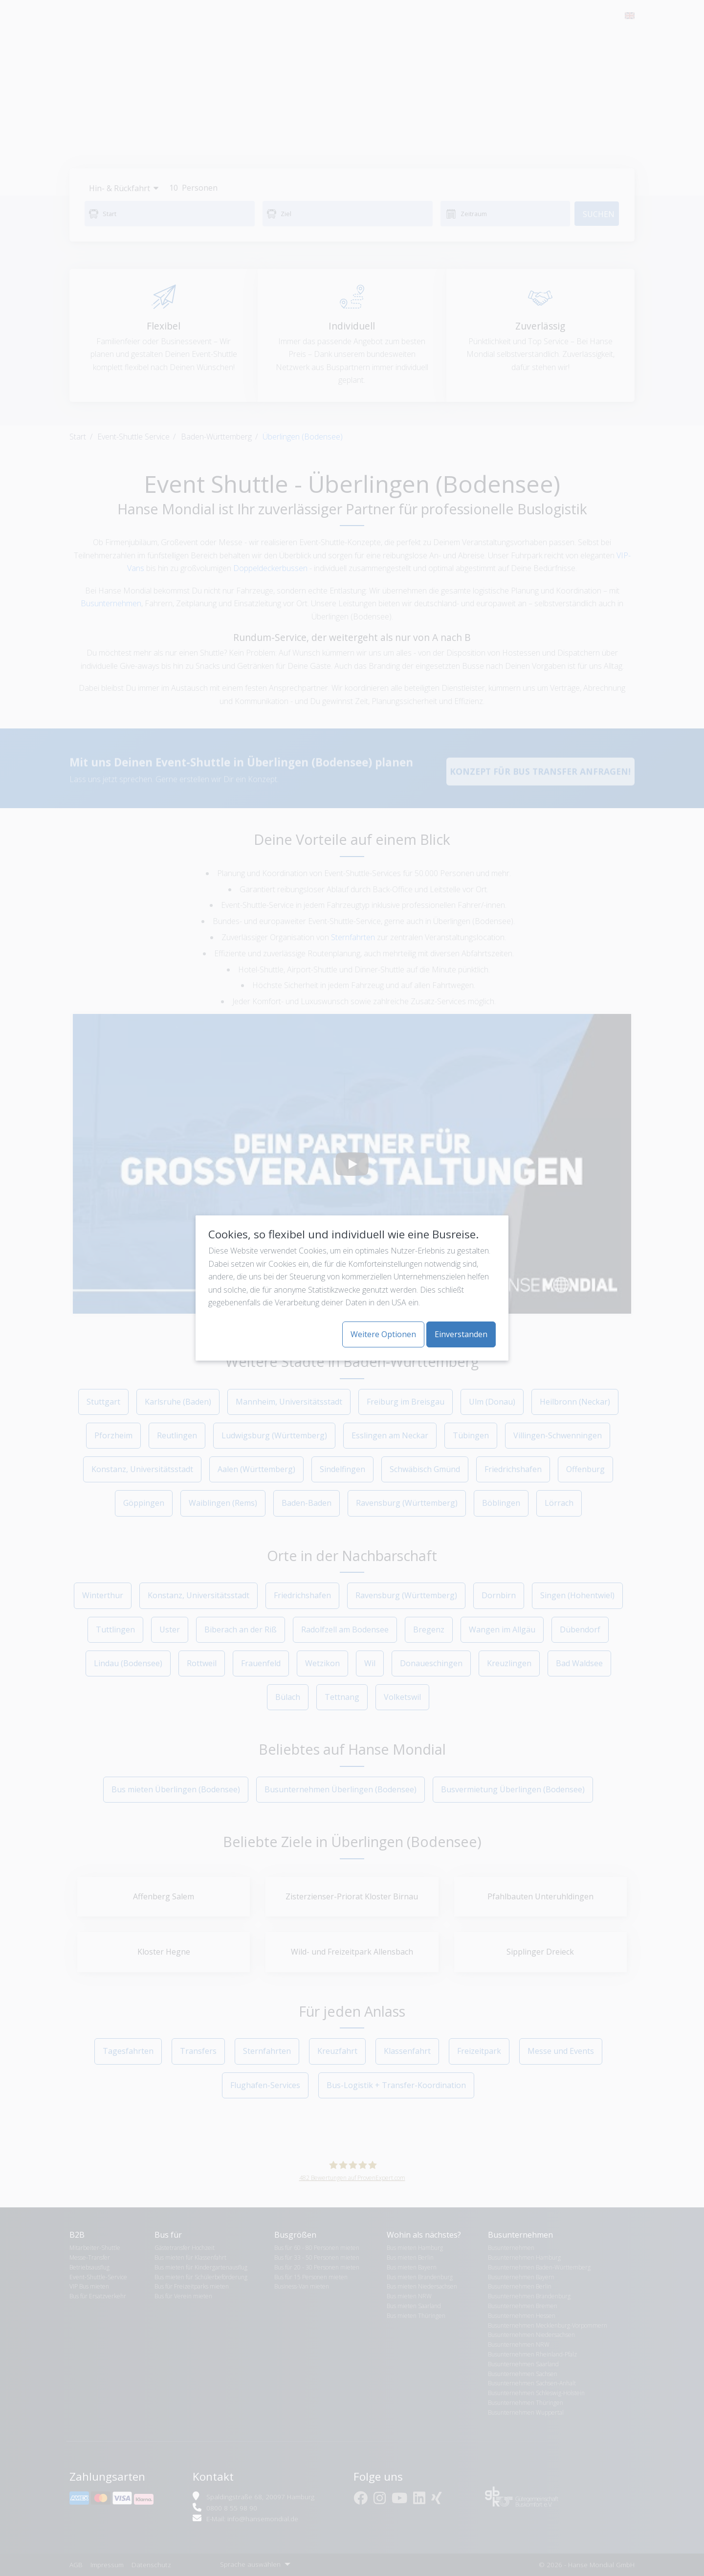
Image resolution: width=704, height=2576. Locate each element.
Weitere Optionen (383, 1334)
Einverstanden (461, 1334)
